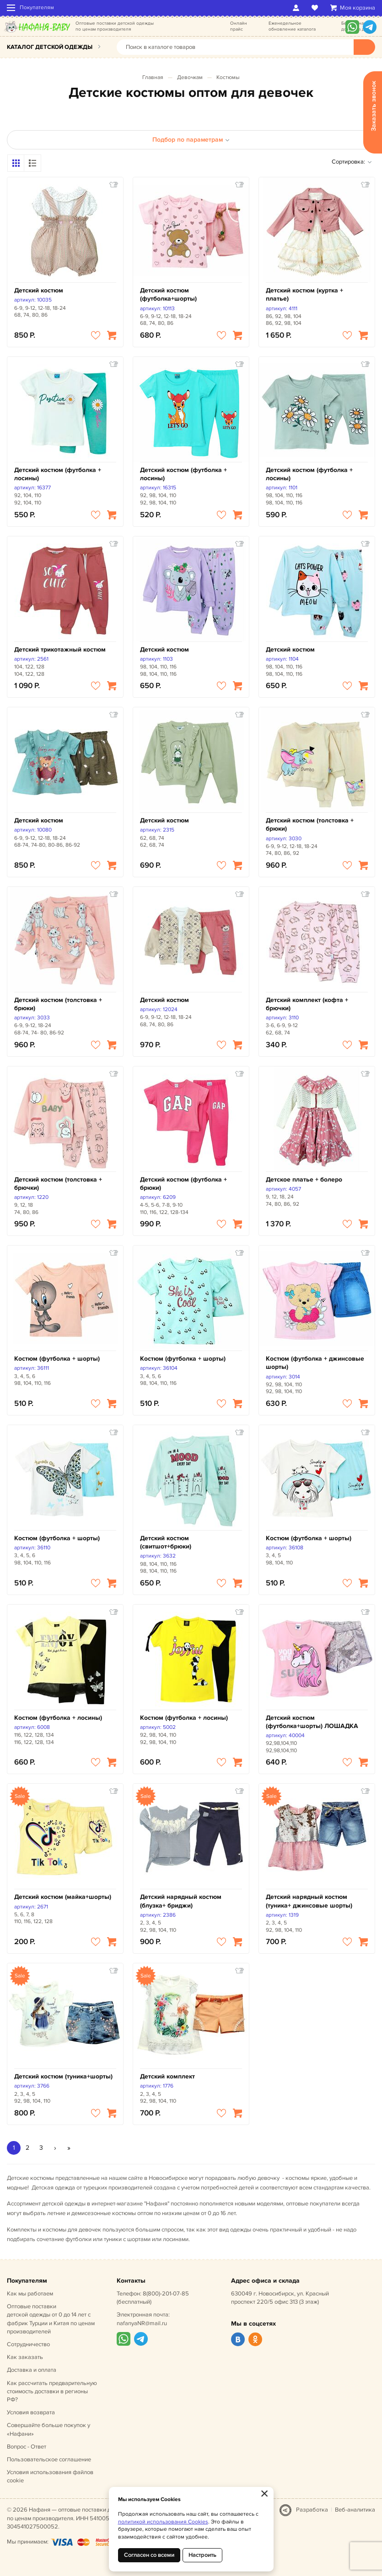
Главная (152, 77)
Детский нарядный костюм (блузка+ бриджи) (180, 1901)
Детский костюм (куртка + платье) (304, 294)
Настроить (202, 2555)
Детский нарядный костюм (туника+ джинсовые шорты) (309, 1901)
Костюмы (228, 77)
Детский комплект (167, 2076)
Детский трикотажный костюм (60, 649)
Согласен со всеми (149, 2555)
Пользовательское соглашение (49, 2459)
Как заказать (25, 2357)
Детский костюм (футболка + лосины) (57, 474)
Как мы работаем (30, 2293)
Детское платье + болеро (304, 1179)
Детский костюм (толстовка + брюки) (310, 824)
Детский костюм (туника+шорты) (63, 2076)
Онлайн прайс (238, 26)
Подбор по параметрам (191, 139)
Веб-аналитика (355, 2509)
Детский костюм (38, 290)
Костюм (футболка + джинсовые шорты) (315, 1363)
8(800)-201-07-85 (166, 2293)
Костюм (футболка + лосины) (58, 1718)
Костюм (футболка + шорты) (57, 1358)
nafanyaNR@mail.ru (142, 2323)
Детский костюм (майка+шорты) (62, 1897)
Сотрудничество (28, 2344)
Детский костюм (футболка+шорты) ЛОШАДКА (312, 1722)
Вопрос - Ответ (26, 2446)
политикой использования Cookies (163, 2521)
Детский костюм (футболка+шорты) (168, 294)
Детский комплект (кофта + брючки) (307, 1004)
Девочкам (190, 77)
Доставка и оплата (31, 2370)
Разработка (312, 2509)
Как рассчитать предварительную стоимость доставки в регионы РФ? (52, 2391)
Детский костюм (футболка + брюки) (183, 1184)
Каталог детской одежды (49, 47)
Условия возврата (31, 2412)
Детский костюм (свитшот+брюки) (165, 1542)
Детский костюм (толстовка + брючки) (58, 1184)
